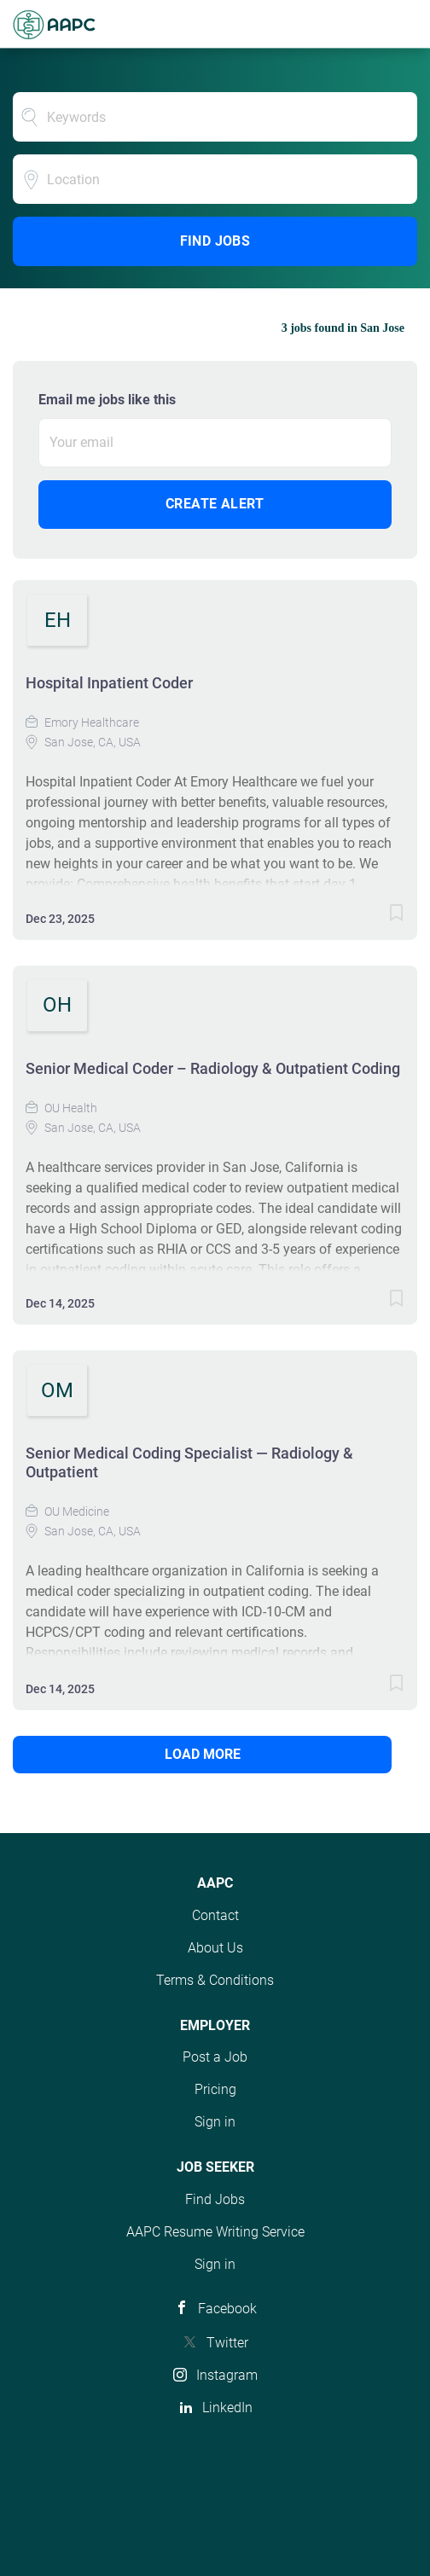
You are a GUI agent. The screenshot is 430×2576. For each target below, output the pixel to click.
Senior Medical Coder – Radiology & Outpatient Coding (213, 1068)
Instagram (227, 2375)
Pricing (215, 2089)
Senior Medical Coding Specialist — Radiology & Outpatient (189, 1462)
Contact (215, 1915)
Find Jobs (215, 241)
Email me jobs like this (107, 400)
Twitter (227, 2343)
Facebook (227, 2308)
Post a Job (215, 2057)
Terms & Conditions (215, 1980)
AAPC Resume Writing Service (215, 2232)
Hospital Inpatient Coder (109, 683)
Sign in (215, 2122)
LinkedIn (227, 2407)
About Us (215, 1948)
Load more (203, 1754)
